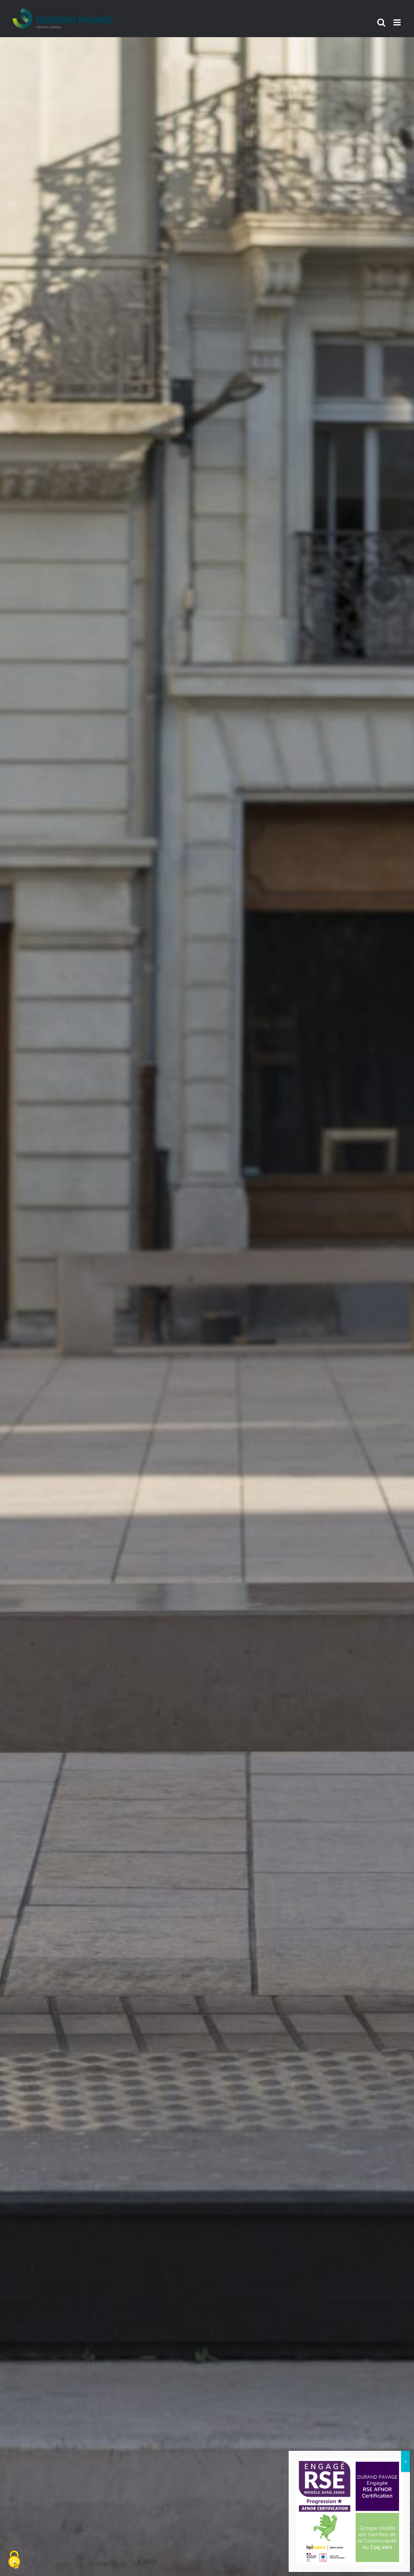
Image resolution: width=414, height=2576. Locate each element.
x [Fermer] (405, 2461)
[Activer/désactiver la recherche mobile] (381, 22)
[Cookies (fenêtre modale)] (14, 2560)
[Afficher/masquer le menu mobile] (397, 22)
